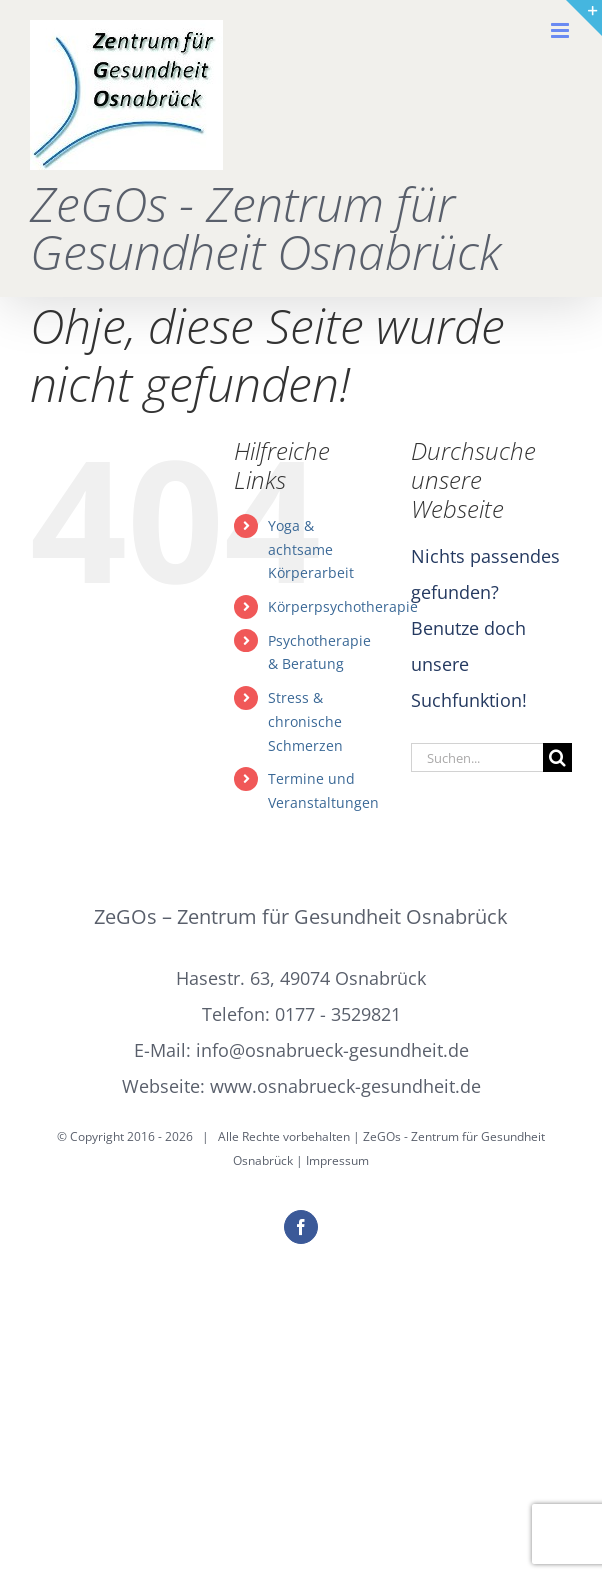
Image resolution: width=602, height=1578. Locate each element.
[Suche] (557, 757)
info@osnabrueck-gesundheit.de (332, 1050)
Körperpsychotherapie (343, 606)
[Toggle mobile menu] (561, 30)
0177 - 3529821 (338, 1014)
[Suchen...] (477, 757)
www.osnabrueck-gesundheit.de (345, 1086)
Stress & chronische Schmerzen (305, 721)
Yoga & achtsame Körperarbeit (311, 549)
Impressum (337, 1160)
